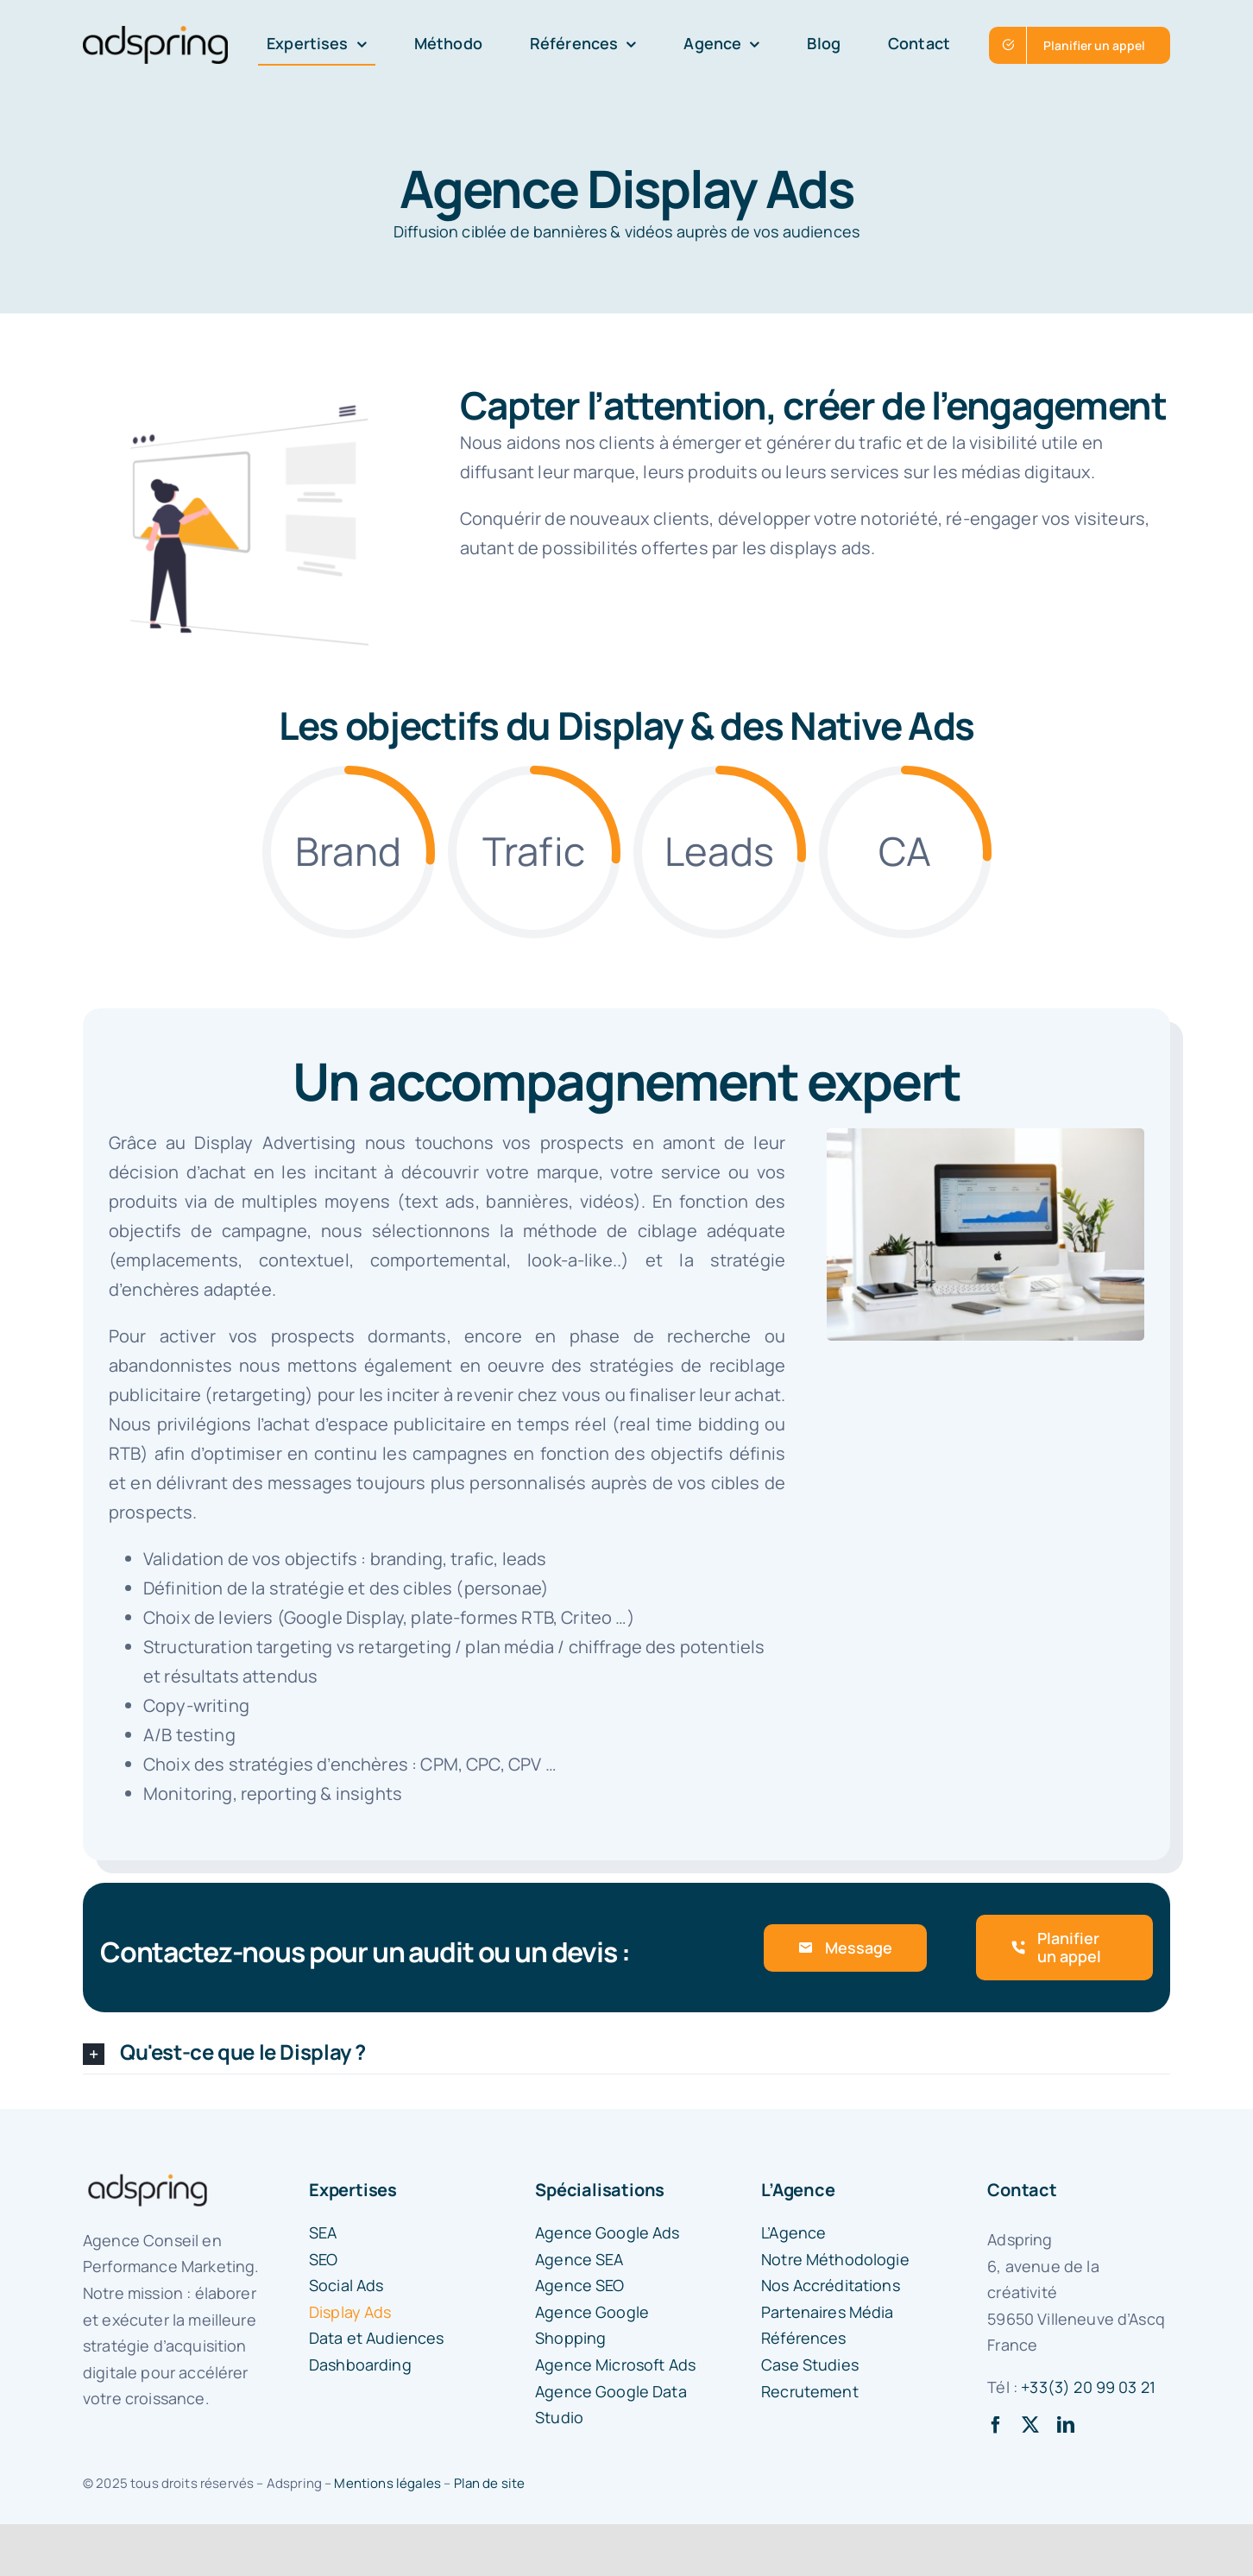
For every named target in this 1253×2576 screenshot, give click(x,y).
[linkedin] (1065, 2425)
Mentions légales (387, 2483)
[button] (626, 2054)
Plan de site (490, 2483)
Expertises (353, 2189)
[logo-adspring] (155, 34)
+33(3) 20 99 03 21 (1088, 2387)
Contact (1022, 2189)
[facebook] (995, 2425)
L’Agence (797, 2189)
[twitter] (1030, 2425)
